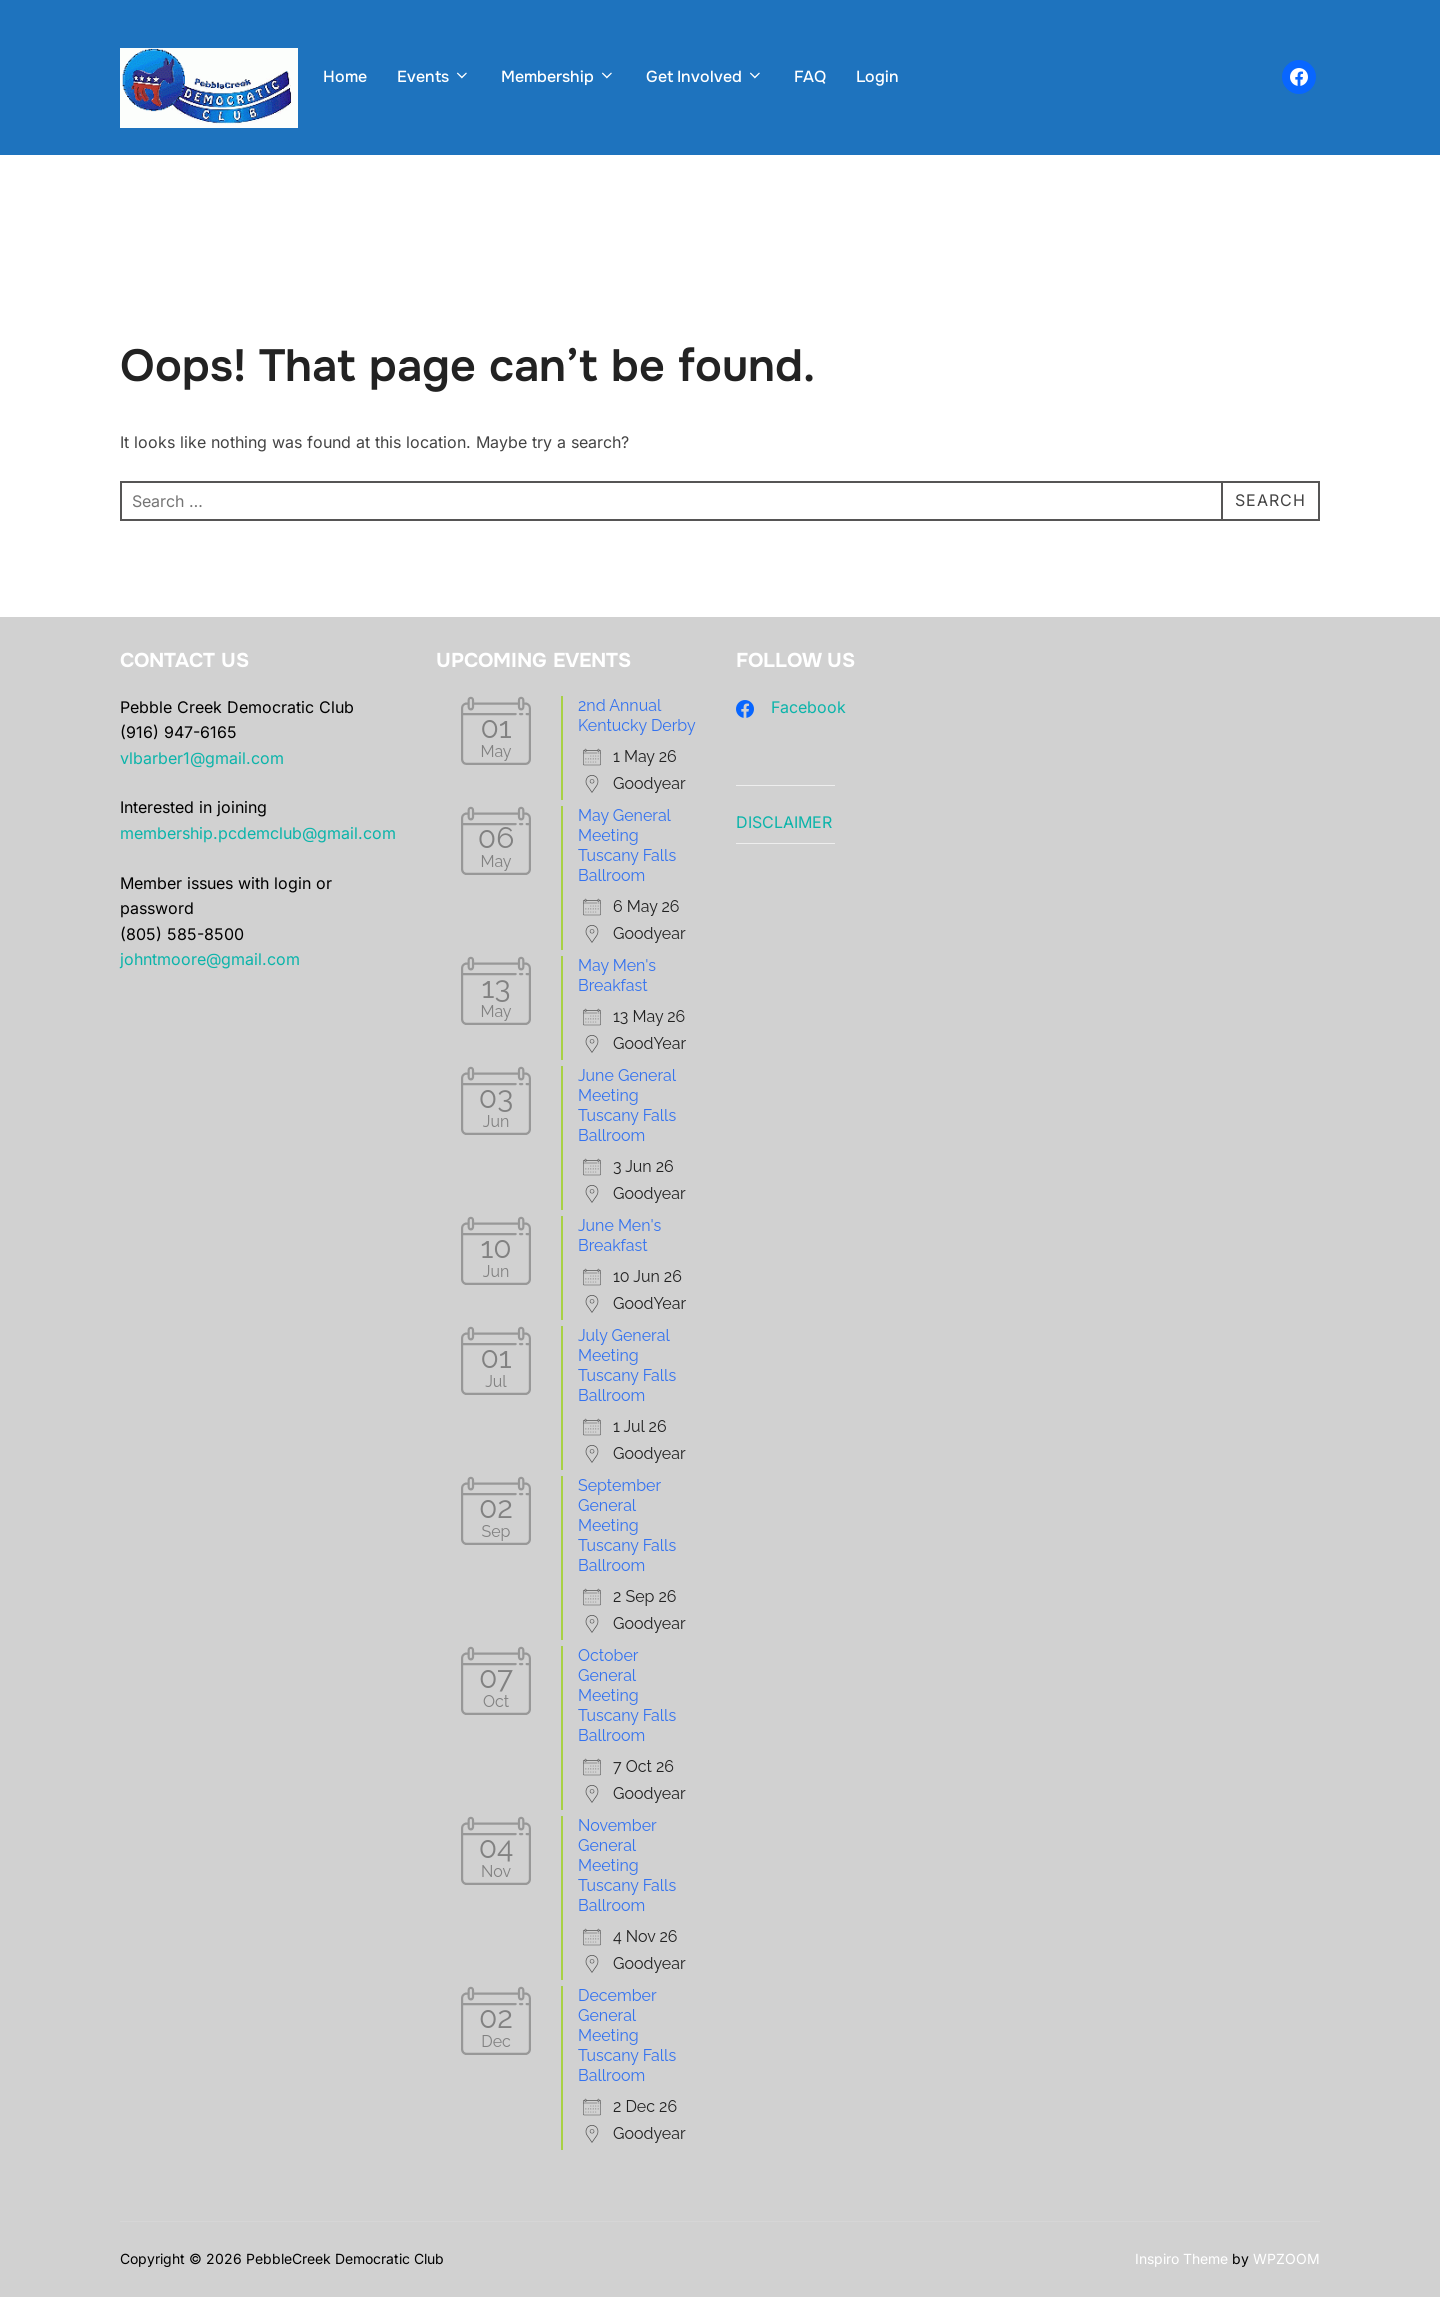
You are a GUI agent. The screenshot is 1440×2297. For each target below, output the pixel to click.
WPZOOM (1286, 2258)
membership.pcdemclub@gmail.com (258, 833)
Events (434, 76)
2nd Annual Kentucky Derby (637, 715)
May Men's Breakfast (617, 975)
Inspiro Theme (1181, 2258)
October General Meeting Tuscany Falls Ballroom (627, 1695)
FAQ (810, 76)
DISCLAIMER (784, 822)
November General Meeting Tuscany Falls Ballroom (627, 1865)
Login (877, 76)
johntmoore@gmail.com (210, 959)
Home (345, 76)
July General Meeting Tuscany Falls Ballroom (627, 1365)
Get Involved (705, 76)
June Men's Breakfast (619, 1235)
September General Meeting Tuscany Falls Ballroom (627, 1525)
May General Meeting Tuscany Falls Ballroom (627, 845)
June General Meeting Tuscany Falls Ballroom (627, 1105)
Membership (558, 76)
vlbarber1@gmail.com (202, 758)
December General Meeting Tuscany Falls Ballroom (627, 2035)
